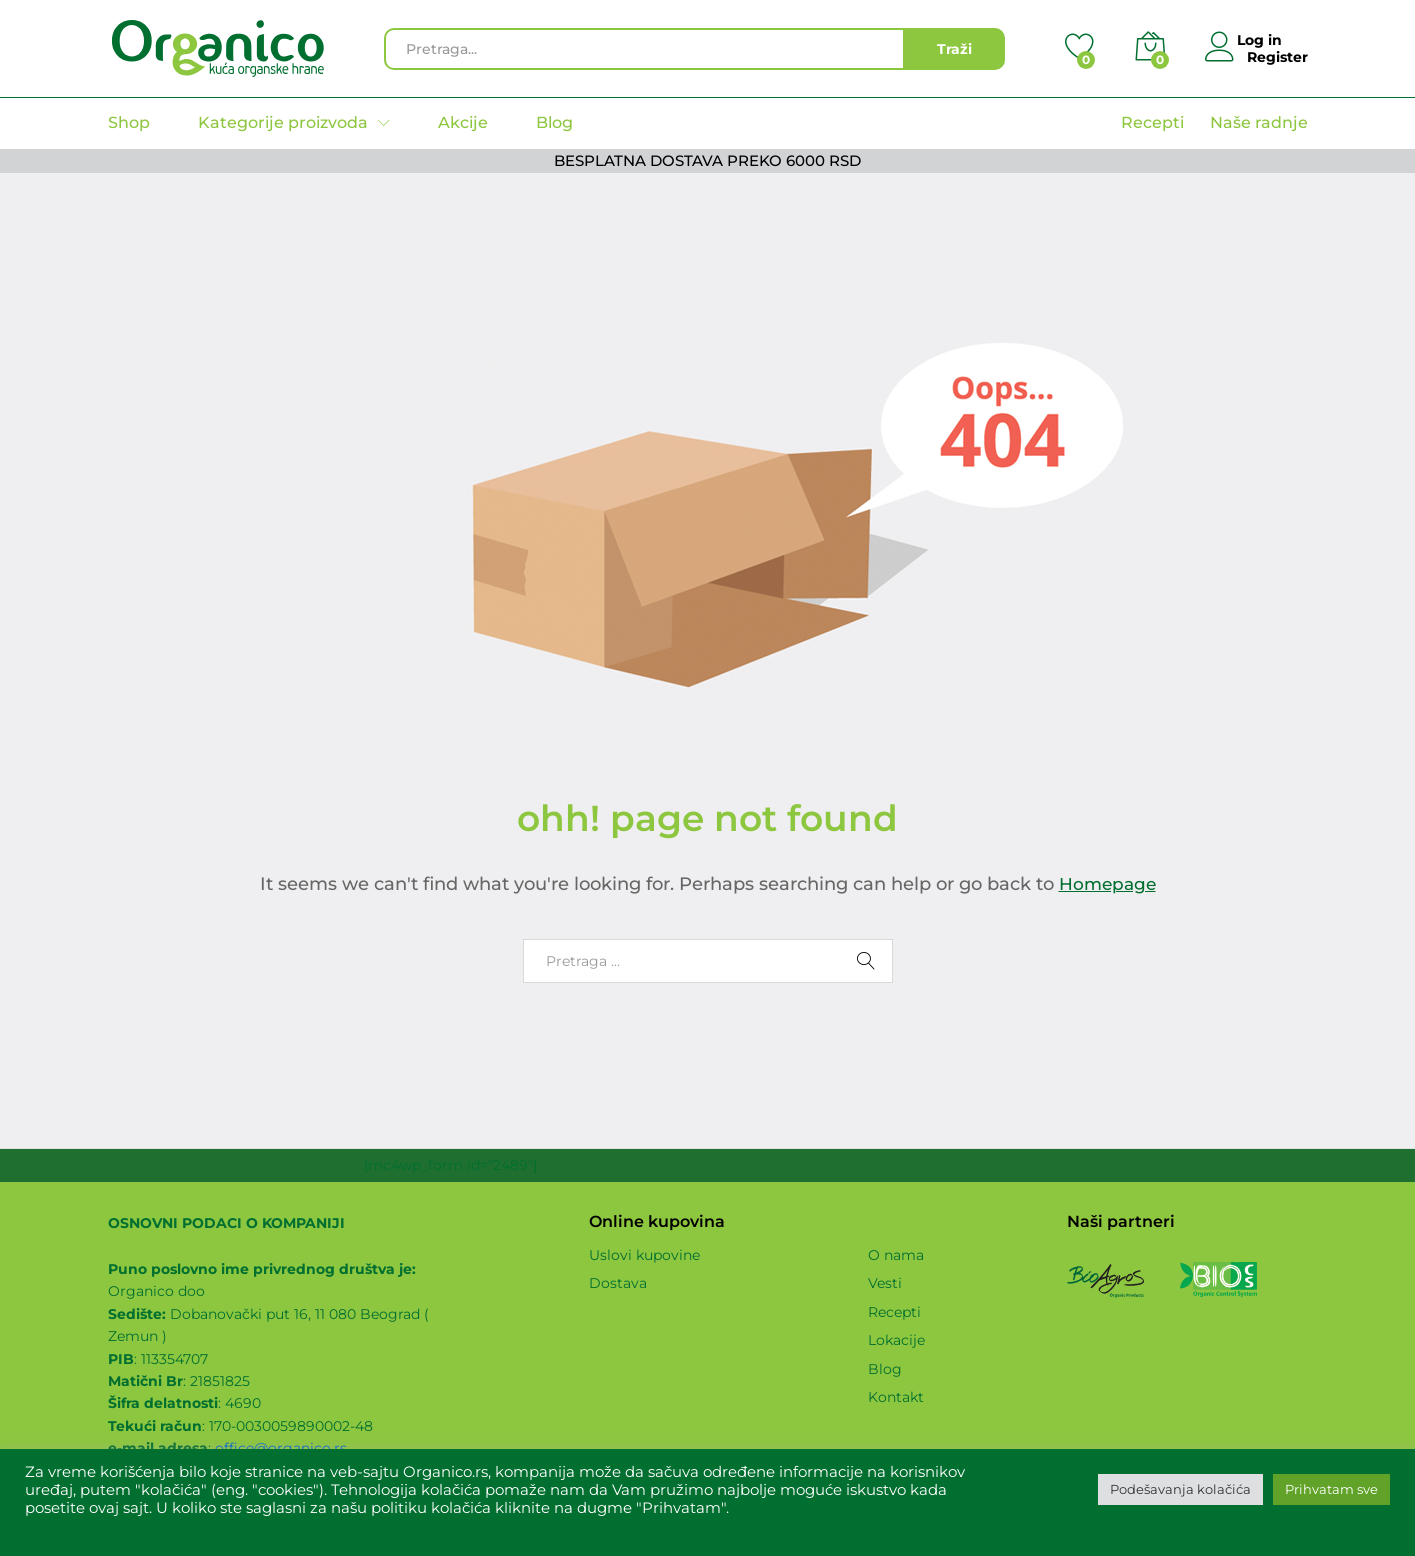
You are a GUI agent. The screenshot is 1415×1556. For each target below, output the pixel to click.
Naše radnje (1259, 122)
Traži (954, 49)
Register (1277, 56)
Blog (554, 123)
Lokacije (896, 1340)
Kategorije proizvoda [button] (283, 123)
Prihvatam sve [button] (1331, 1489)
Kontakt (896, 1397)
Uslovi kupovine (644, 1255)
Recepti (1152, 122)
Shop (129, 123)
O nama (896, 1255)
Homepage (1107, 884)
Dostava (618, 1283)
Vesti (885, 1283)
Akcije (463, 123)
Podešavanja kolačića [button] (1180, 1489)
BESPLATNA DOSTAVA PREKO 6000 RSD (707, 160)
